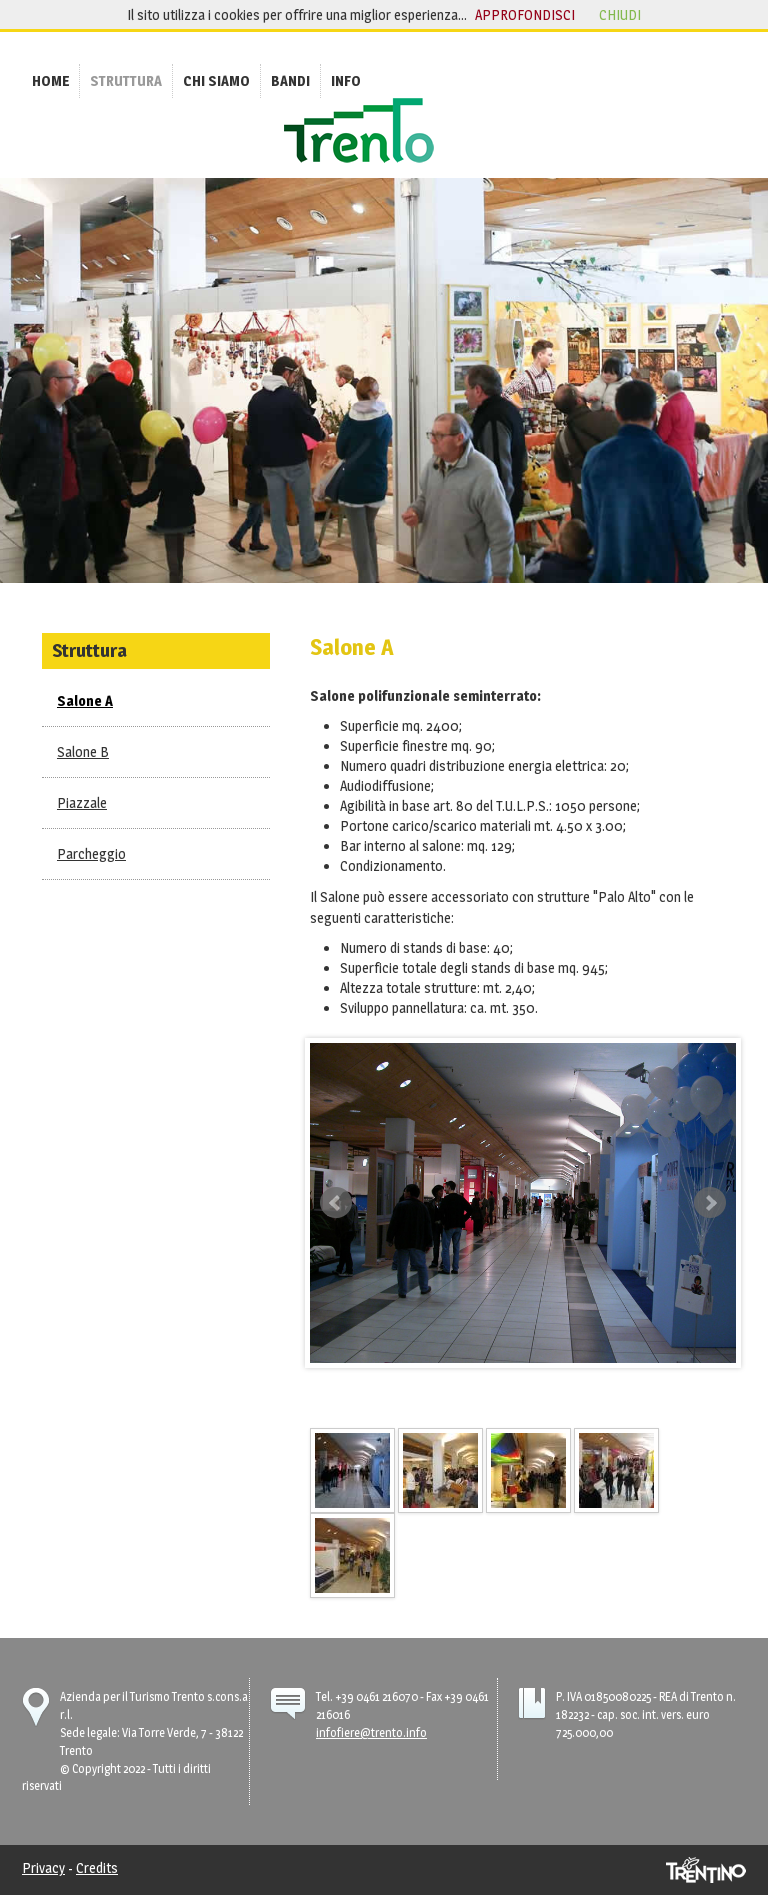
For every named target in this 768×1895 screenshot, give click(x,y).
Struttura (89, 650)
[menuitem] (50, 80)
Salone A (85, 700)
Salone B (83, 751)
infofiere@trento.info (371, 1732)
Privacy (43, 1867)
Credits (97, 1867)
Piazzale (82, 802)
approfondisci (525, 14)
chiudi (620, 14)
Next (710, 1203)
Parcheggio (91, 853)
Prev (336, 1203)
